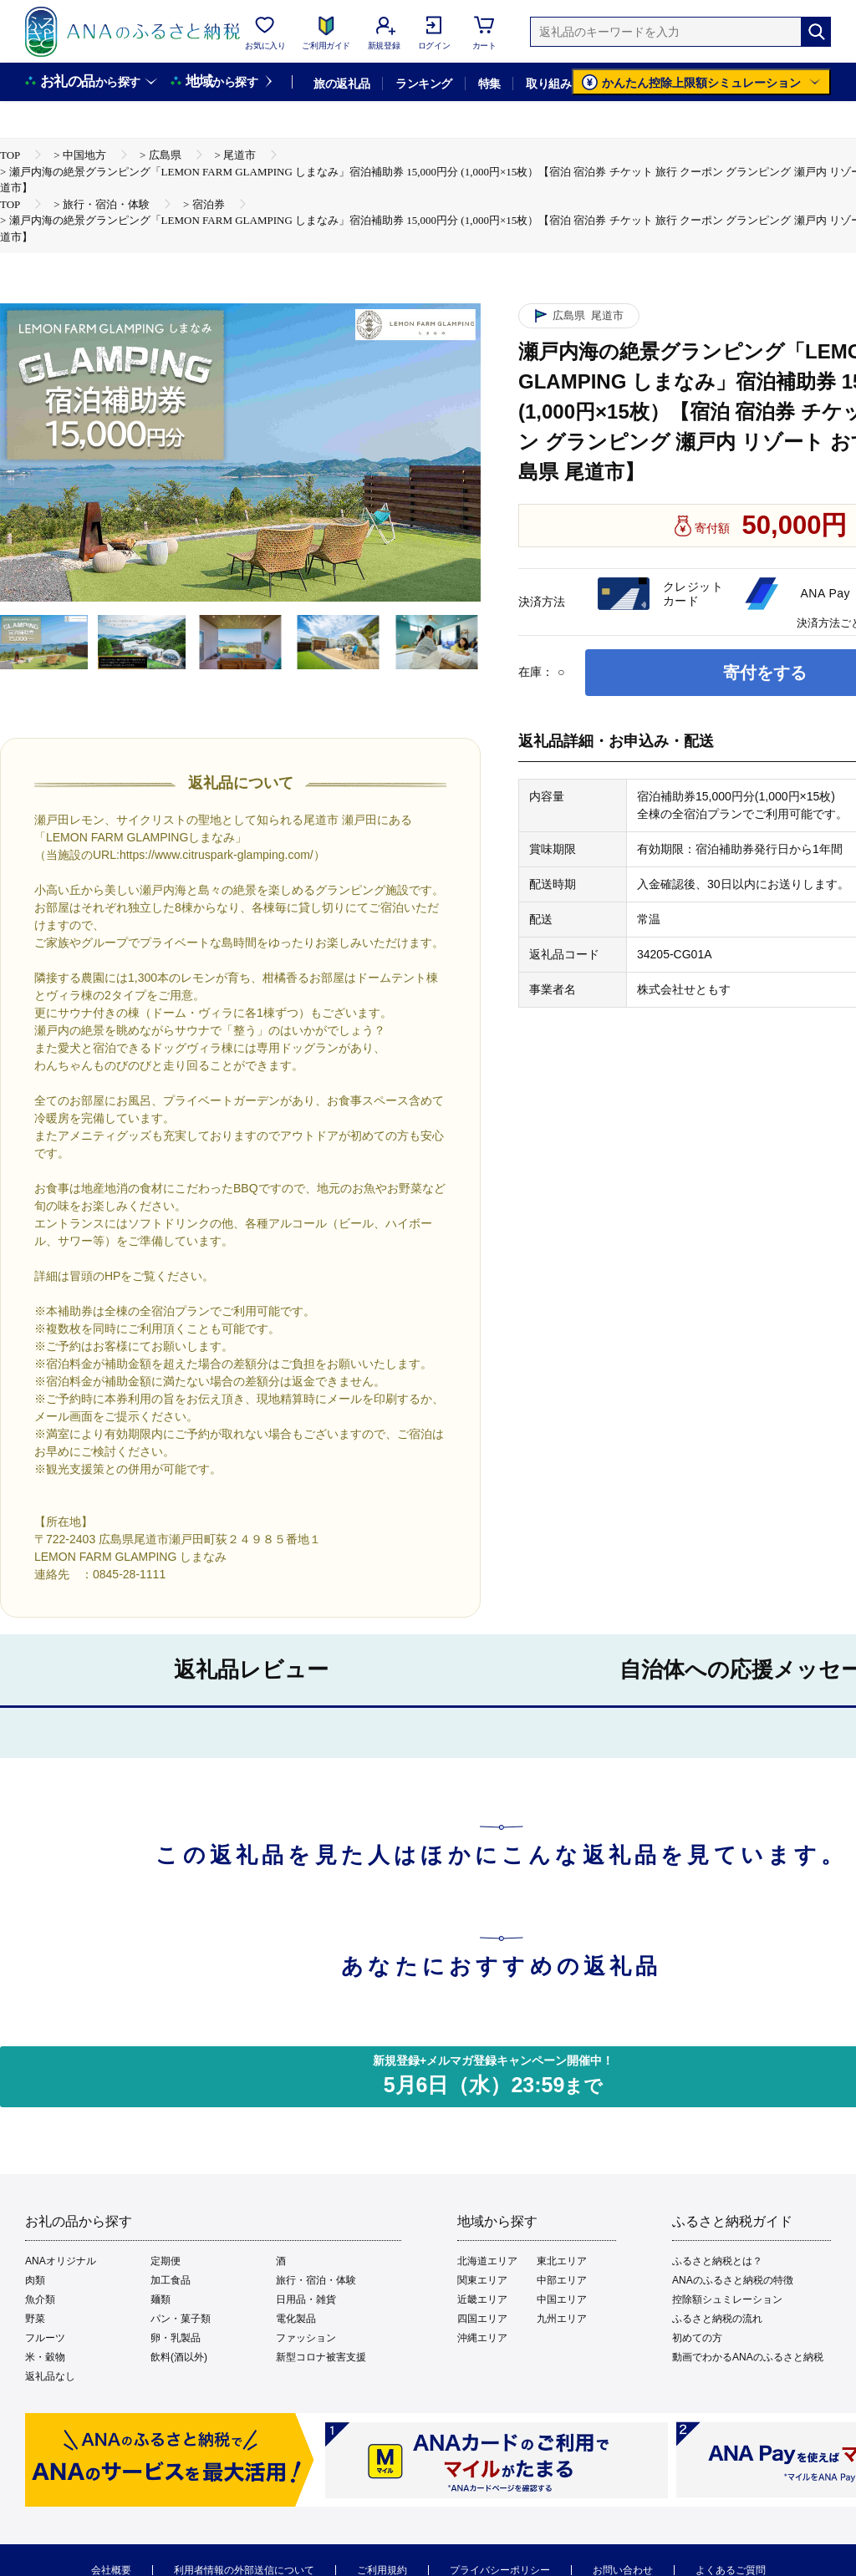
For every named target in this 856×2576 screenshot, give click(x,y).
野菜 (35, 2318)
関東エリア (482, 2280)
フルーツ (45, 2338)
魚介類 (40, 2299)
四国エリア (482, 2318)
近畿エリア (482, 2299)
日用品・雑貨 (306, 2299)
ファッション (306, 2338)
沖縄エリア (482, 2338)
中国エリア (562, 2299)
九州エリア (562, 2318)
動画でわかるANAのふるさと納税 (747, 2357)
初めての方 (697, 2338)
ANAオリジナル (60, 2261)
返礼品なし (50, 2376)
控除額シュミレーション (727, 2299)
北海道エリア (487, 2261)
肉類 (35, 2280)
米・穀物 (45, 2357)
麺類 (160, 2299)
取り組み (548, 83)
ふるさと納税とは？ (717, 2261)
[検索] (816, 32)
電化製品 (296, 2318)
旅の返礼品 (341, 83)
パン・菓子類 (180, 2318)
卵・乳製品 (175, 2338)
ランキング (423, 83)
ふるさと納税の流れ (717, 2318)
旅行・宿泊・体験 (316, 2280)
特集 (489, 83)
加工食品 (170, 2280)
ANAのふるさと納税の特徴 (732, 2280)
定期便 (165, 2261)
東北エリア (562, 2261)
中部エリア (562, 2280)
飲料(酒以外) (178, 2357)
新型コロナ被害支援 (321, 2357)
